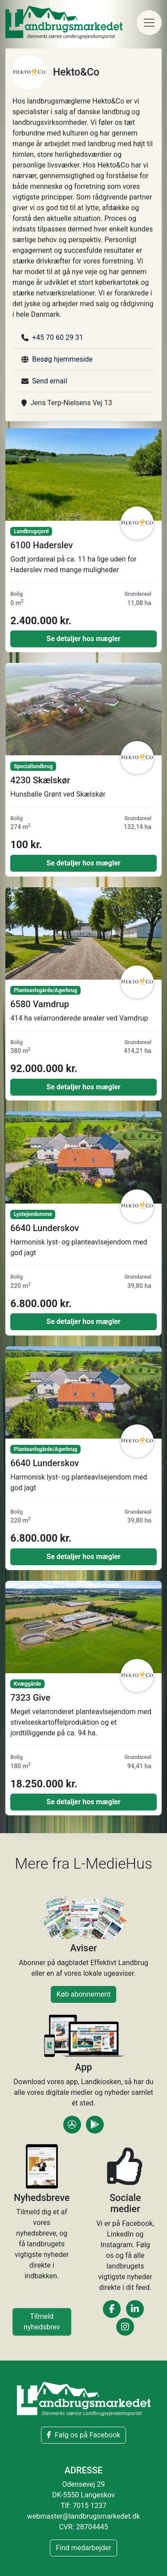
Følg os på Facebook (83, 2435)
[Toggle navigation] (149, 22)
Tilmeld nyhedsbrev (42, 2321)
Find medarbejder (83, 2548)
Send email (49, 381)
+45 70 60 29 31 (57, 337)
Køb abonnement (84, 1994)
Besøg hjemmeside (62, 359)
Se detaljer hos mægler (83, 638)
